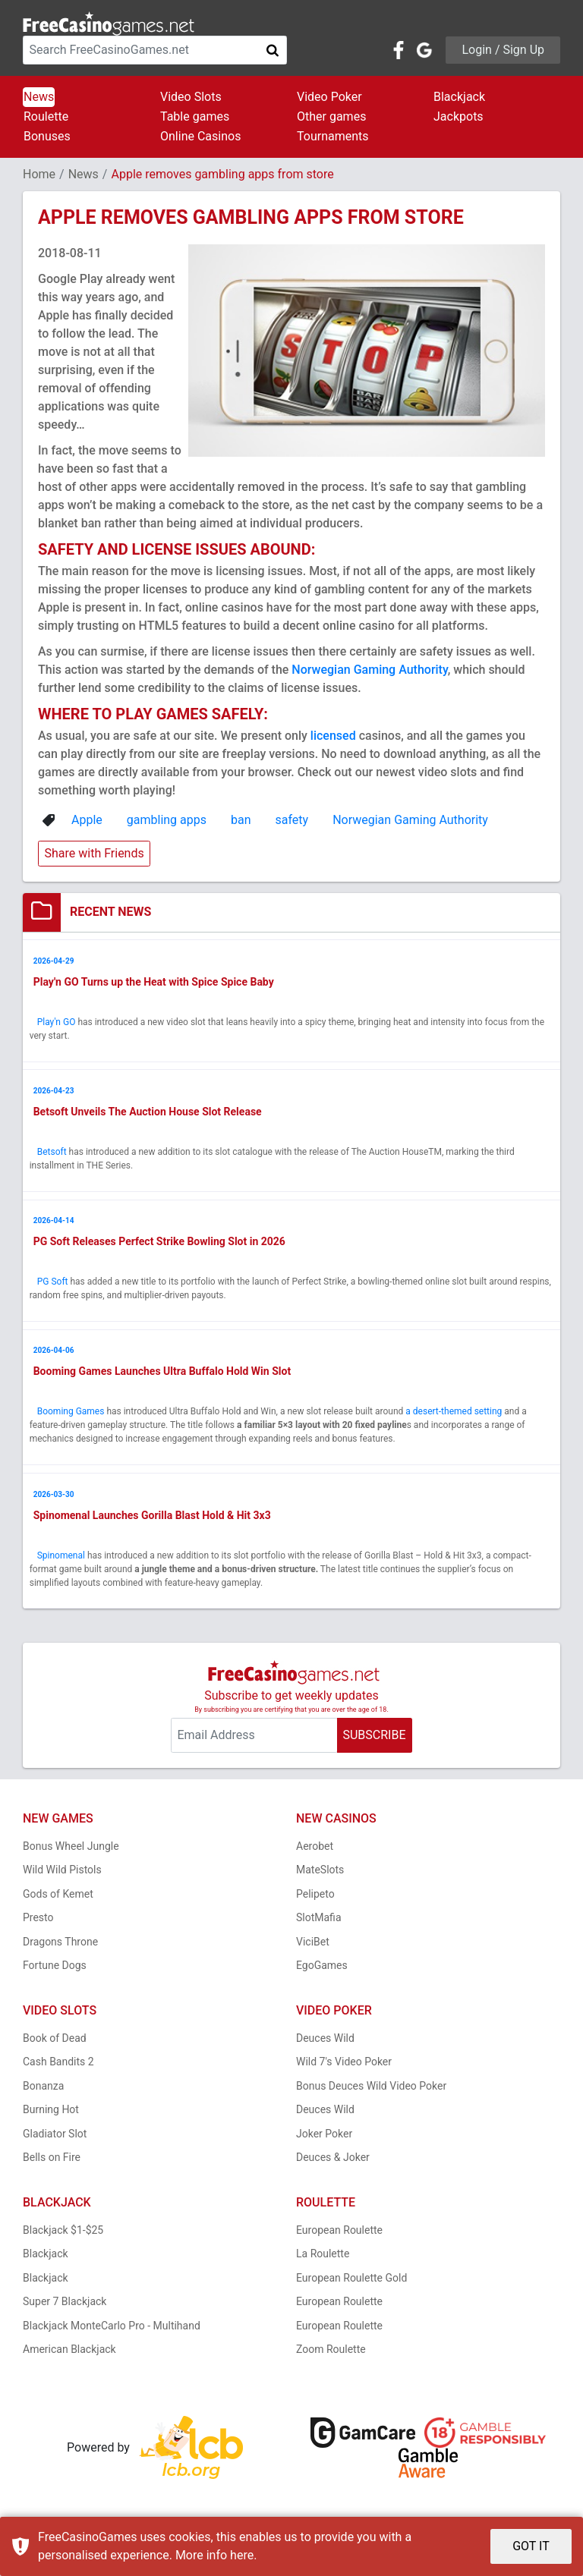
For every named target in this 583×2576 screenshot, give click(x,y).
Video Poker (329, 97)
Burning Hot (51, 2113)
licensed (333, 735)
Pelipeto (315, 1897)
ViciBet (312, 1945)
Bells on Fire (51, 2161)
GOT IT (531, 2546)
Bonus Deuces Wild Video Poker (371, 2089)
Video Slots (191, 97)
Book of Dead (55, 2041)
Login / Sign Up (503, 49)
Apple (86, 820)
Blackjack (459, 97)
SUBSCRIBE (373, 1738)
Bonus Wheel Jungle (71, 1849)
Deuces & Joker (333, 2161)
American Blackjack (69, 2353)
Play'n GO (56, 1023)
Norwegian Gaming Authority (369, 669)
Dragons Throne (60, 1945)
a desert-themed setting (454, 1414)
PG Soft (52, 1284)
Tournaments (333, 136)
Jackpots (458, 116)
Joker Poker (324, 2137)
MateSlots (320, 1873)
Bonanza (43, 2089)
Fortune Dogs (55, 1969)
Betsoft (52, 1153)
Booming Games (71, 1414)
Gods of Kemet (58, 1897)
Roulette (46, 116)
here (242, 2555)
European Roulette (339, 2233)
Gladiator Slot (55, 2137)
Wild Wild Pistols (62, 1873)
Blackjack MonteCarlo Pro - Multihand (111, 2329)
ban (241, 820)
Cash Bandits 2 (58, 2065)
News (39, 97)
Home (39, 174)
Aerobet (314, 1849)
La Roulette (322, 2257)
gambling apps (166, 820)
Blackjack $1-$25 (63, 2233)
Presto (38, 1921)
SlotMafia (319, 1921)
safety (292, 820)
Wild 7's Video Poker (344, 2065)
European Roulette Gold (351, 2281)
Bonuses (47, 136)
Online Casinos (200, 136)
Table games (194, 116)
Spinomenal (61, 1558)
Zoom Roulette (331, 2353)
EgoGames (322, 1969)
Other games (331, 116)
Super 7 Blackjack (64, 2305)
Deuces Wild (325, 2041)
